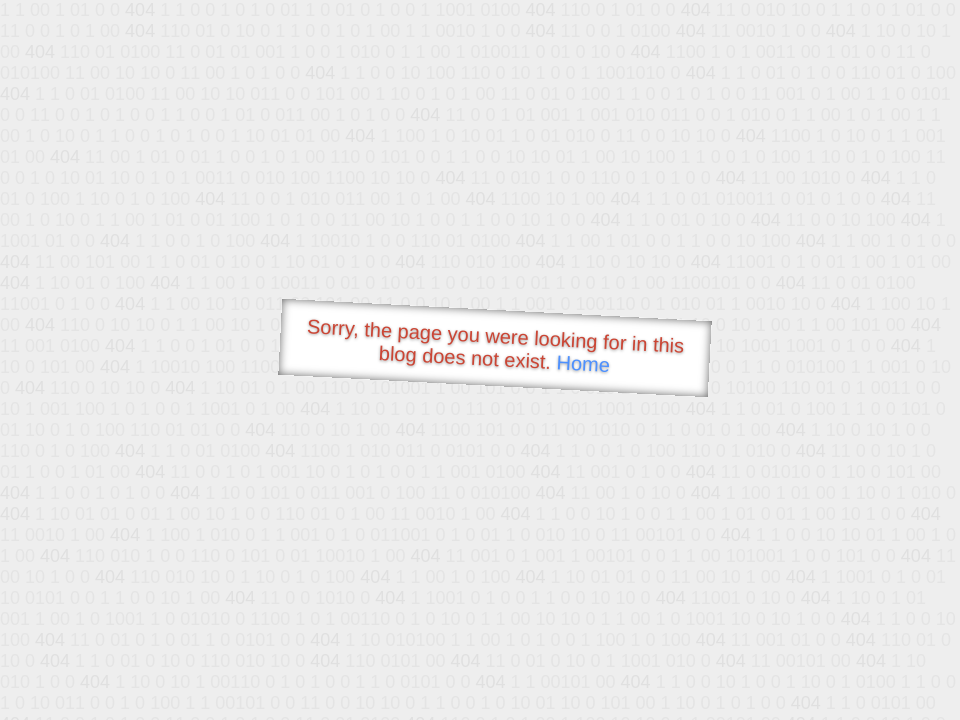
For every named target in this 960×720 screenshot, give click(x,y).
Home (583, 363)
